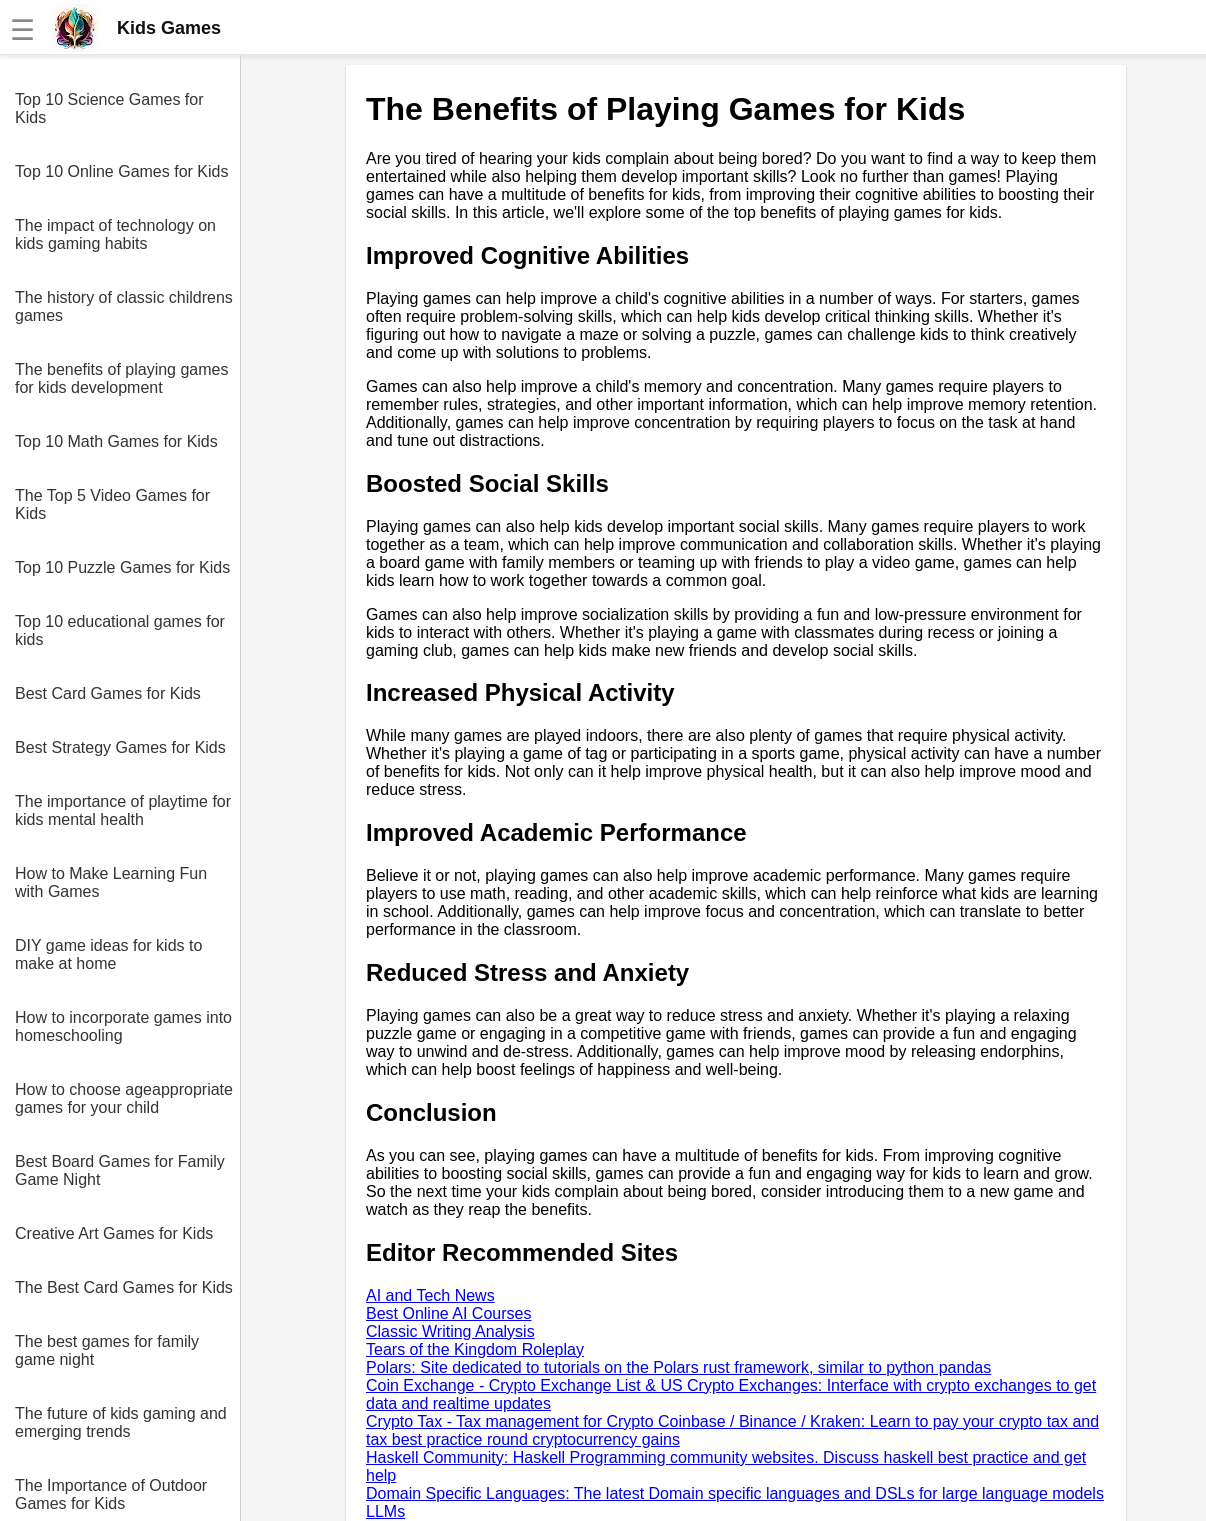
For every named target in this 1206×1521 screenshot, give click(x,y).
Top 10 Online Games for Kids (121, 171)
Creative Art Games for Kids (114, 1233)
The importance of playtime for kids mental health (123, 810)
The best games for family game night (107, 1350)
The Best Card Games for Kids (124, 1287)
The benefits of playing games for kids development (121, 378)
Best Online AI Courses (448, 1313)
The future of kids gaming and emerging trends (121, 1422)
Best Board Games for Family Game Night (120, 1170)
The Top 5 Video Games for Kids (112, 504)
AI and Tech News (430, 1295)
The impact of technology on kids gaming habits (115, 234)
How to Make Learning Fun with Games (111, 882)
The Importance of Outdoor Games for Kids (111, 1494)
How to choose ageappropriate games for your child (124, 1098)
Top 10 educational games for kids (120, 630)
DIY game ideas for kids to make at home (108, 954)
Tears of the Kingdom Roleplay (475, 1349)
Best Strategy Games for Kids (120, 747)
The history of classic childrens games (124, 306)
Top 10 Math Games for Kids (116, 441)
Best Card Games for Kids (108, 693)
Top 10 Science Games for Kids (109, 108)
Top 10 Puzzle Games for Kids (122, 567)
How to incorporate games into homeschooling (123, 1026)
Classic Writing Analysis (450, 1331)
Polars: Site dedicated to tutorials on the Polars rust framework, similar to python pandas (678, 1367)
